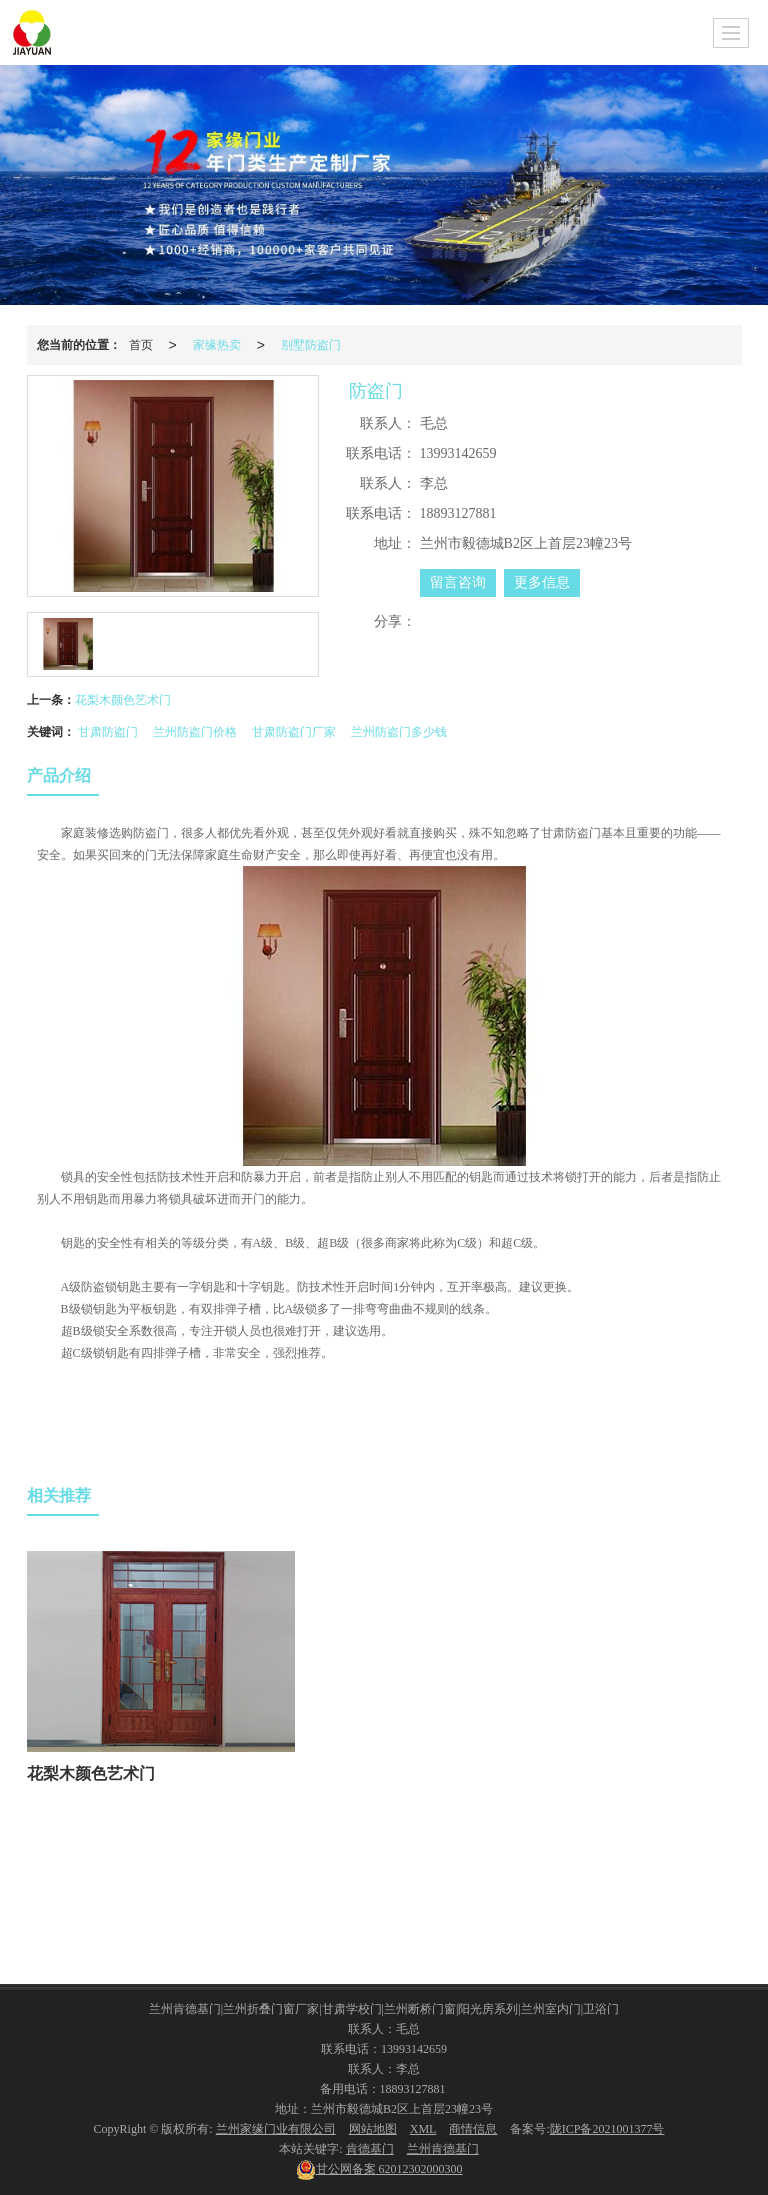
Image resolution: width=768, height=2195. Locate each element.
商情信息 (473, 2129)
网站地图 (373, 2129)
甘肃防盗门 (108, 732)
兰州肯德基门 (443, 2149)
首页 (141, 345)
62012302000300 (379, 2169)
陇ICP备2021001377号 (607, 2129)
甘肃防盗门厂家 (294, 732)
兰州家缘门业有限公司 (276, 2129)
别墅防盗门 (311, 345)
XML (423, 2129)
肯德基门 (370, 2149)
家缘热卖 (217, 345)
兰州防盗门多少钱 (399, 732)
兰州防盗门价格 (195, 732)
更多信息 (542, 582)
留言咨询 (458, 582)
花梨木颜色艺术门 (123, 700)
